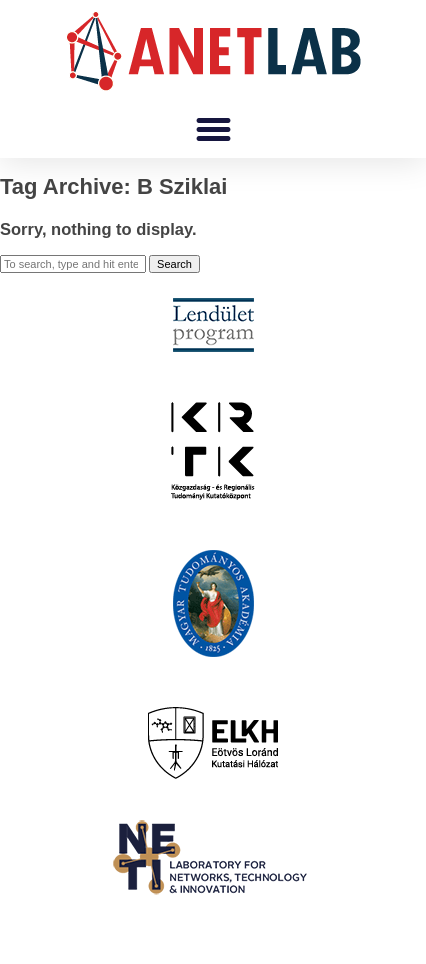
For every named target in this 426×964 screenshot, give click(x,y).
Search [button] (174, 264)
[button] (213, 130)
